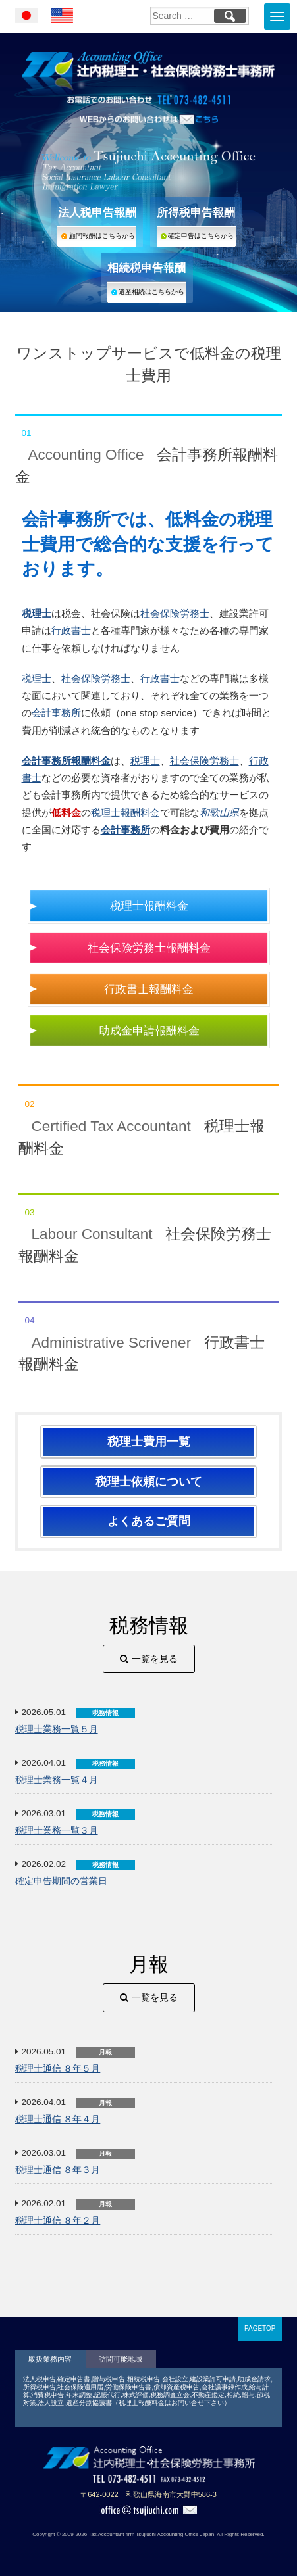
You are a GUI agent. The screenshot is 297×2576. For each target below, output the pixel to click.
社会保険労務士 (174, 613)
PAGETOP (259, 2328)
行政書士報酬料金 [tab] (148, 1337)
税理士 (36, 678)
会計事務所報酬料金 (66, 760)
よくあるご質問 (148, 1521)
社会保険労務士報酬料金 (149, 948)
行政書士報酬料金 (149, 989)
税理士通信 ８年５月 (58, 2069)
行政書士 (71, 630)
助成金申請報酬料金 (149, 1030)
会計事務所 (56, 712)
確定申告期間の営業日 (61, 1881)
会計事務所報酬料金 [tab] (149, 450)
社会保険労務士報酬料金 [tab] (148, 1229)
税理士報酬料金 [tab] (148, 1120)
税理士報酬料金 (125, 812)
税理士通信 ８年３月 (58, 2170)
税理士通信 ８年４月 (58, 2119)
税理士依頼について (148, 1481)
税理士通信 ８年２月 (58, 2220)
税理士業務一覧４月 (56, 1780)
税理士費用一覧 (148, 1441)
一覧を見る (155, 1659)
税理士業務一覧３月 (56, 1830)
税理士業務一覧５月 (56, 1729)
